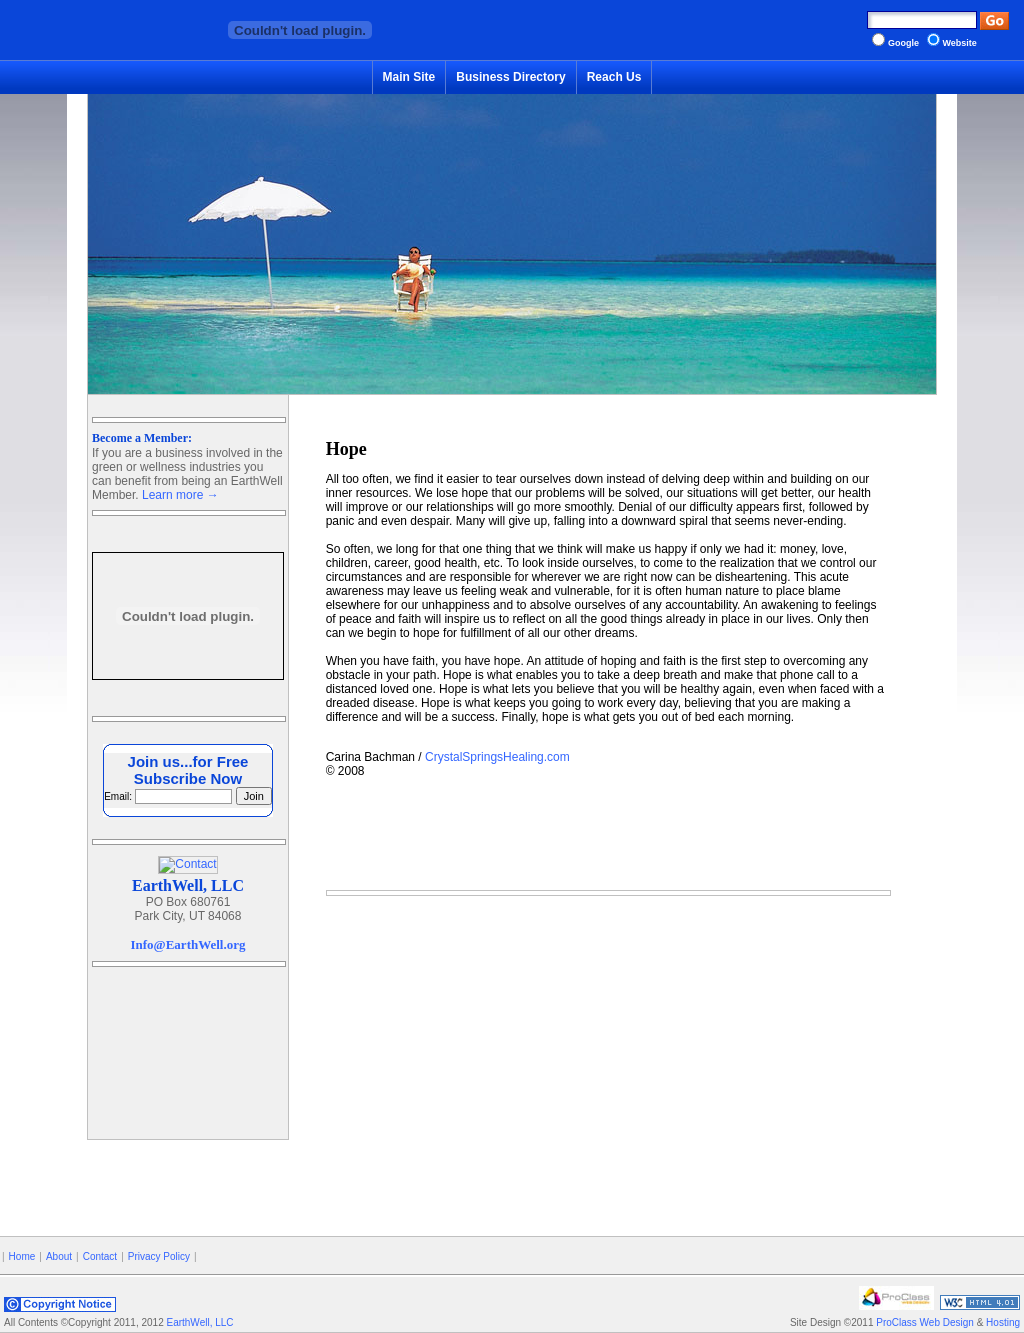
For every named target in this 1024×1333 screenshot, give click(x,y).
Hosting (1003, 1322)
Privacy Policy (159, 1256)
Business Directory (510, 77)
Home (22, 1256)
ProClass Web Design (925, 1322)
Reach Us (614, 77)
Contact (100, 1256)
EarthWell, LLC (199, 1322)
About (59, 1256)
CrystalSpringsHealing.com (497, 757)
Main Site (409, 77)
